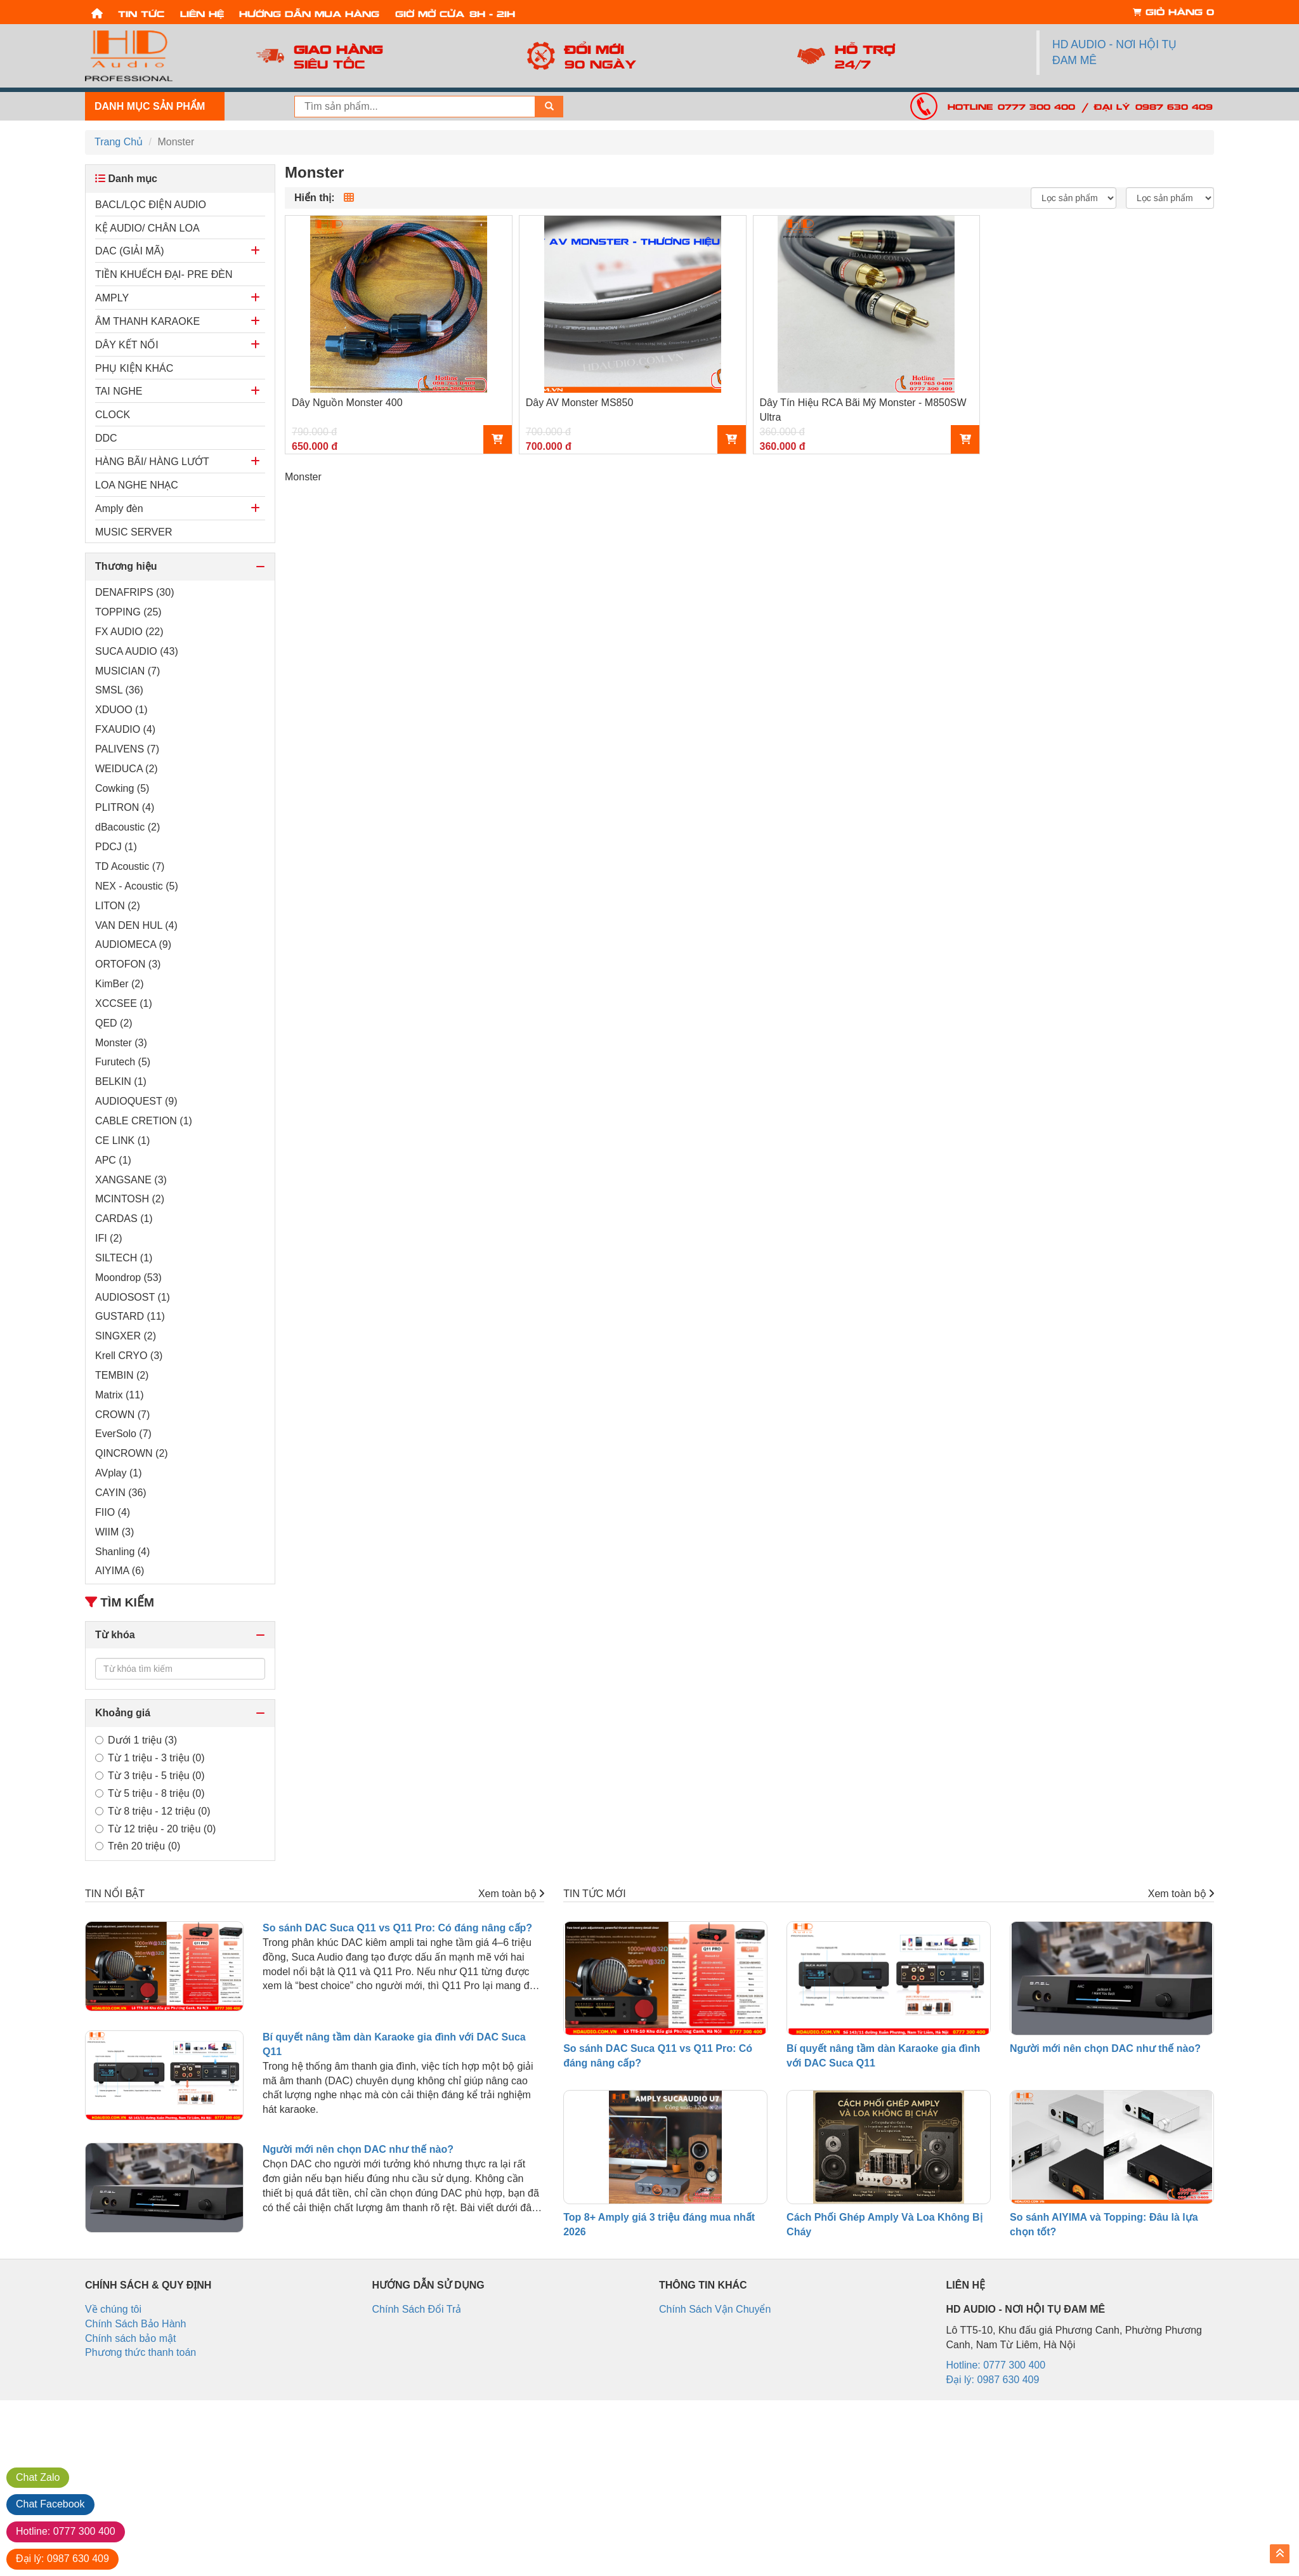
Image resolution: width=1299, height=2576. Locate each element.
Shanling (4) (122, 1551)
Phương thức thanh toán (140, 2352)
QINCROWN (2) (131, 1453)
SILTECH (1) (123, 1257)
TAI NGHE (118, 391)
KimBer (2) (119, 983)
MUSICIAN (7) (127, 671)
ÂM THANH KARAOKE (147, 321)
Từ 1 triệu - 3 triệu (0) (150, 1757)
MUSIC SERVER (134, 532)
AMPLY (112, 297)
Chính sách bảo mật (130, 2338)
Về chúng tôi (113, 2309)
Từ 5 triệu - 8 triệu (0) (150, 1793)
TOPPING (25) (128, 612)
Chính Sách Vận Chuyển (715, 2309)
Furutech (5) (122, 1061)
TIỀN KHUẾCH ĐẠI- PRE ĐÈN (163, 274)
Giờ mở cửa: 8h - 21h (455, 13)
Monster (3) (121, 1042)
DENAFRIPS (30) (134, 592)
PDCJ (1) (116, 846)
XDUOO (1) (121, 709)
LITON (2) (117, 905)
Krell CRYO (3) (128, 1355)
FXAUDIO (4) (125, 729)
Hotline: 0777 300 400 (1011, 106)
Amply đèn (119, 508)
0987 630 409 (62, 2558)
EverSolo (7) (123, 1433)
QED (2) (114, 1023)
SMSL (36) (119, 690)
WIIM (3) (114, 1532)
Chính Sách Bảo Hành (135, 2323)
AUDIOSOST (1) (132, 1297)
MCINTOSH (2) (129, 1198)
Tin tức (141, 13)
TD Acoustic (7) (129, 866)
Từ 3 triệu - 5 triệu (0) (150, 1775)
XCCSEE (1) (123, 1003)
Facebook (50, 2504)
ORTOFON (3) (127, 964)
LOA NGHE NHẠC (136, 485)
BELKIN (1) (121, 1081)
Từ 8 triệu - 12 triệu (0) (152, 1811)
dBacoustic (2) (127, 827)
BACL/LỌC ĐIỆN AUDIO (150, 204)
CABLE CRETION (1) (143, 1120)
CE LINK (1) (122, 1140)
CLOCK (112, 414)
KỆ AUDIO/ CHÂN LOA (147, 228)
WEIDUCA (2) (126, 768)
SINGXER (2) (125, 1336)
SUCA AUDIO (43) (136, 651)
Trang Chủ (119, 141)
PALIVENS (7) (127, 749)
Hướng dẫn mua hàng (309, 13)
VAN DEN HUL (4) (136, 925)
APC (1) (113, 1160)
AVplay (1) (118, 1473)
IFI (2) (108, 1238)
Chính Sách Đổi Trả (417, 2309)
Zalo (38, 2477)
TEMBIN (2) (121, 1375)
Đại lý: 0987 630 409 (1153, 106)
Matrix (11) (119, 1395)
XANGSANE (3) (131, 1179)
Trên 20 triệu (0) (137, 1846)
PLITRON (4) (124, 807)
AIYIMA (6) (119, 1570)
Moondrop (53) (128, 1277)
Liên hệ (202, 13)
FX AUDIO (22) (129, 631)
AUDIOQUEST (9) (136, 1101)
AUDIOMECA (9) (133, 944)
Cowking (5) (122, 788)
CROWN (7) (122, 1414)
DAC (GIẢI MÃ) (129, 251)
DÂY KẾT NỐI (127, 344)
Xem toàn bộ (511, 1893)
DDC (106, 438)
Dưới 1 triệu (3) (136, 1740)
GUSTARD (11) (130, 1316)
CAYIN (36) (121, 1492)
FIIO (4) (112, 1512)
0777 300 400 (65, 2531)
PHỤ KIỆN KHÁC (134, 368)
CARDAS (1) (124, 1218)
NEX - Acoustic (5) (136, 886)
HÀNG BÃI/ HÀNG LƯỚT (152, 461)
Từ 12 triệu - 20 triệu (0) (155, 1829)
